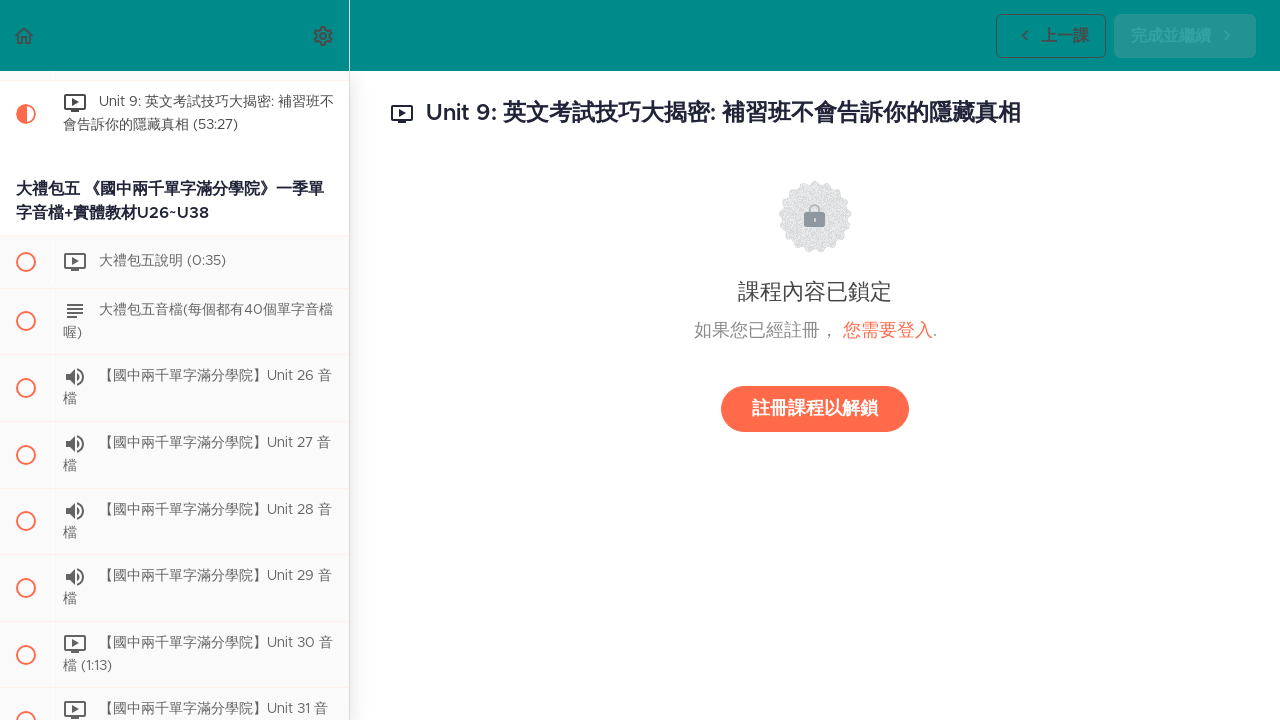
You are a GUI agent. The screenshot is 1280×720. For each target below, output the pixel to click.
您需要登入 (888, 331)
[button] (25, 35)
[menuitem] (324, 35)
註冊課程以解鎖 (815, 409)
